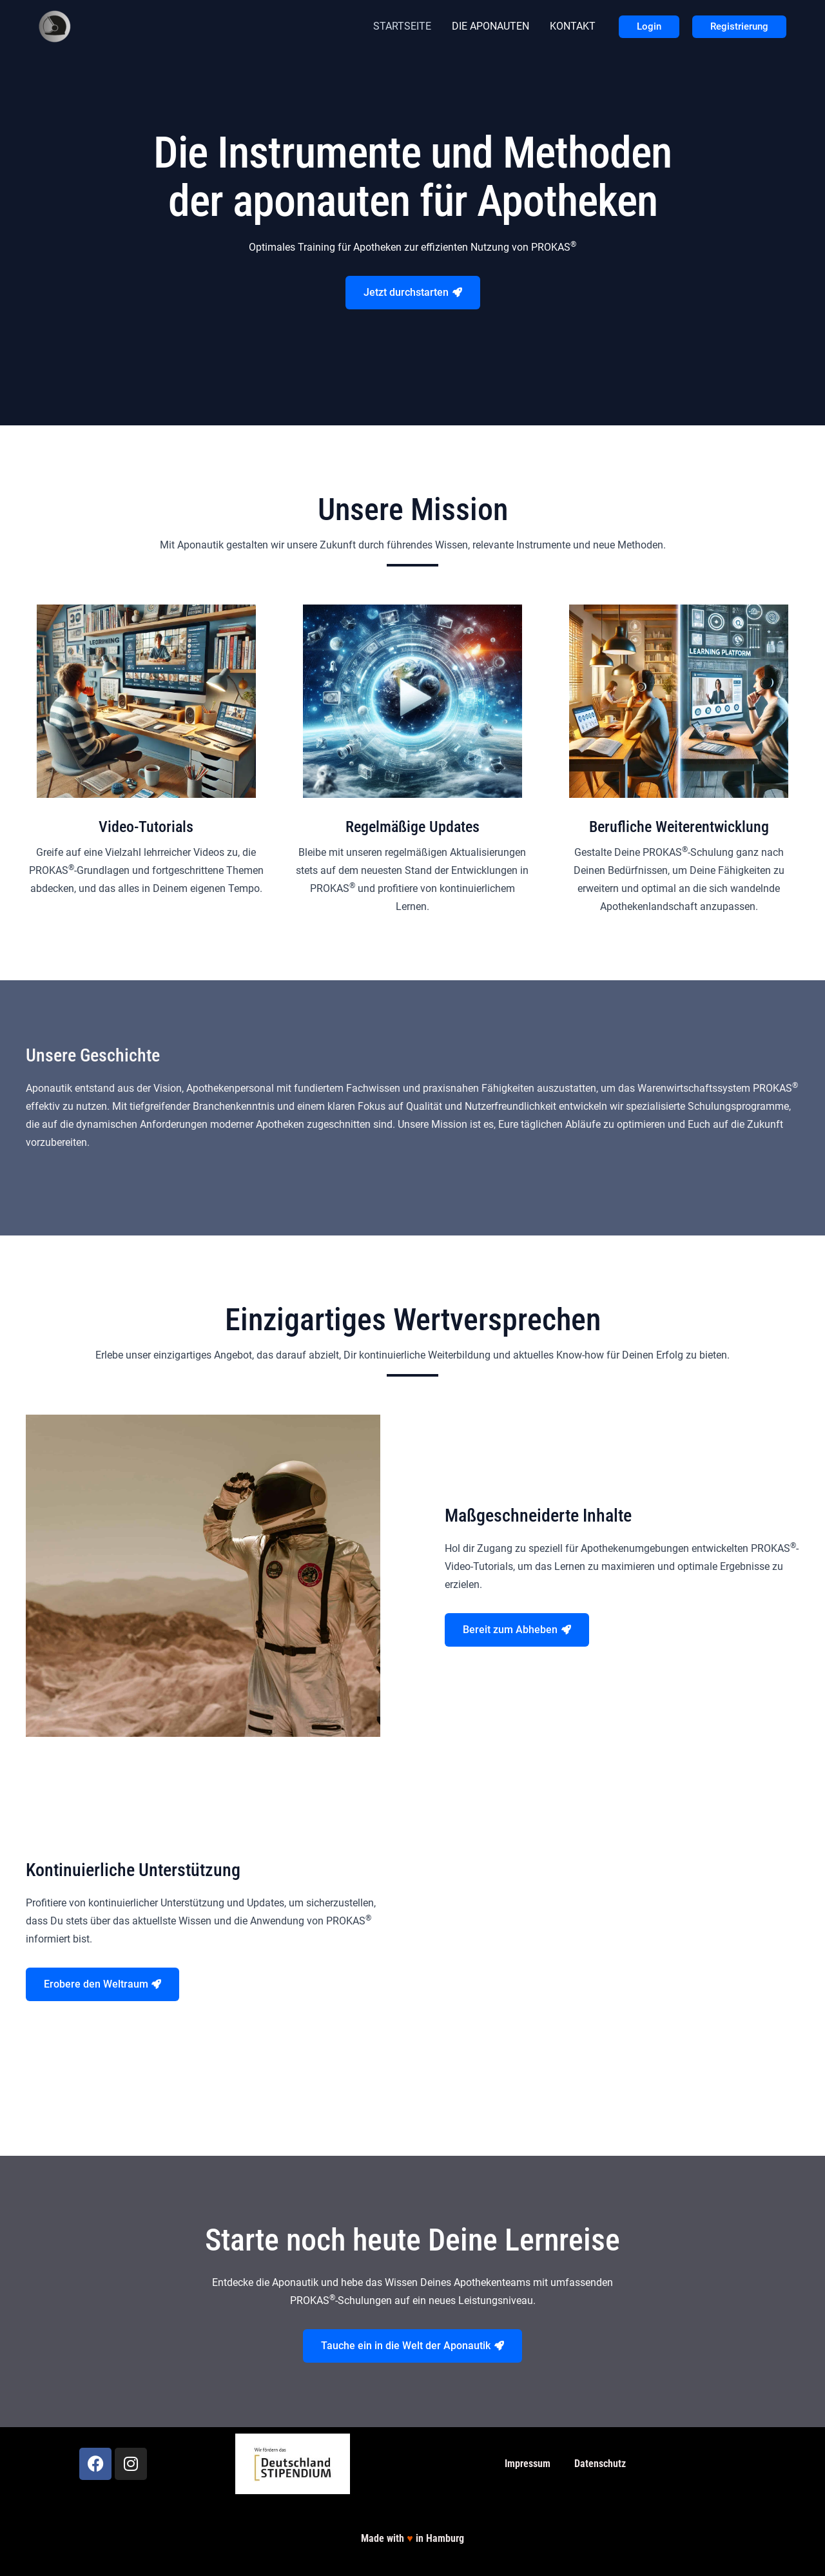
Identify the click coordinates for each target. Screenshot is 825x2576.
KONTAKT (573, 26)
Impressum (527, 2463)
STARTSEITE (402, 26)
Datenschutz (600, 2463)
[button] (649, 26)
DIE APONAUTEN (490, 26)
